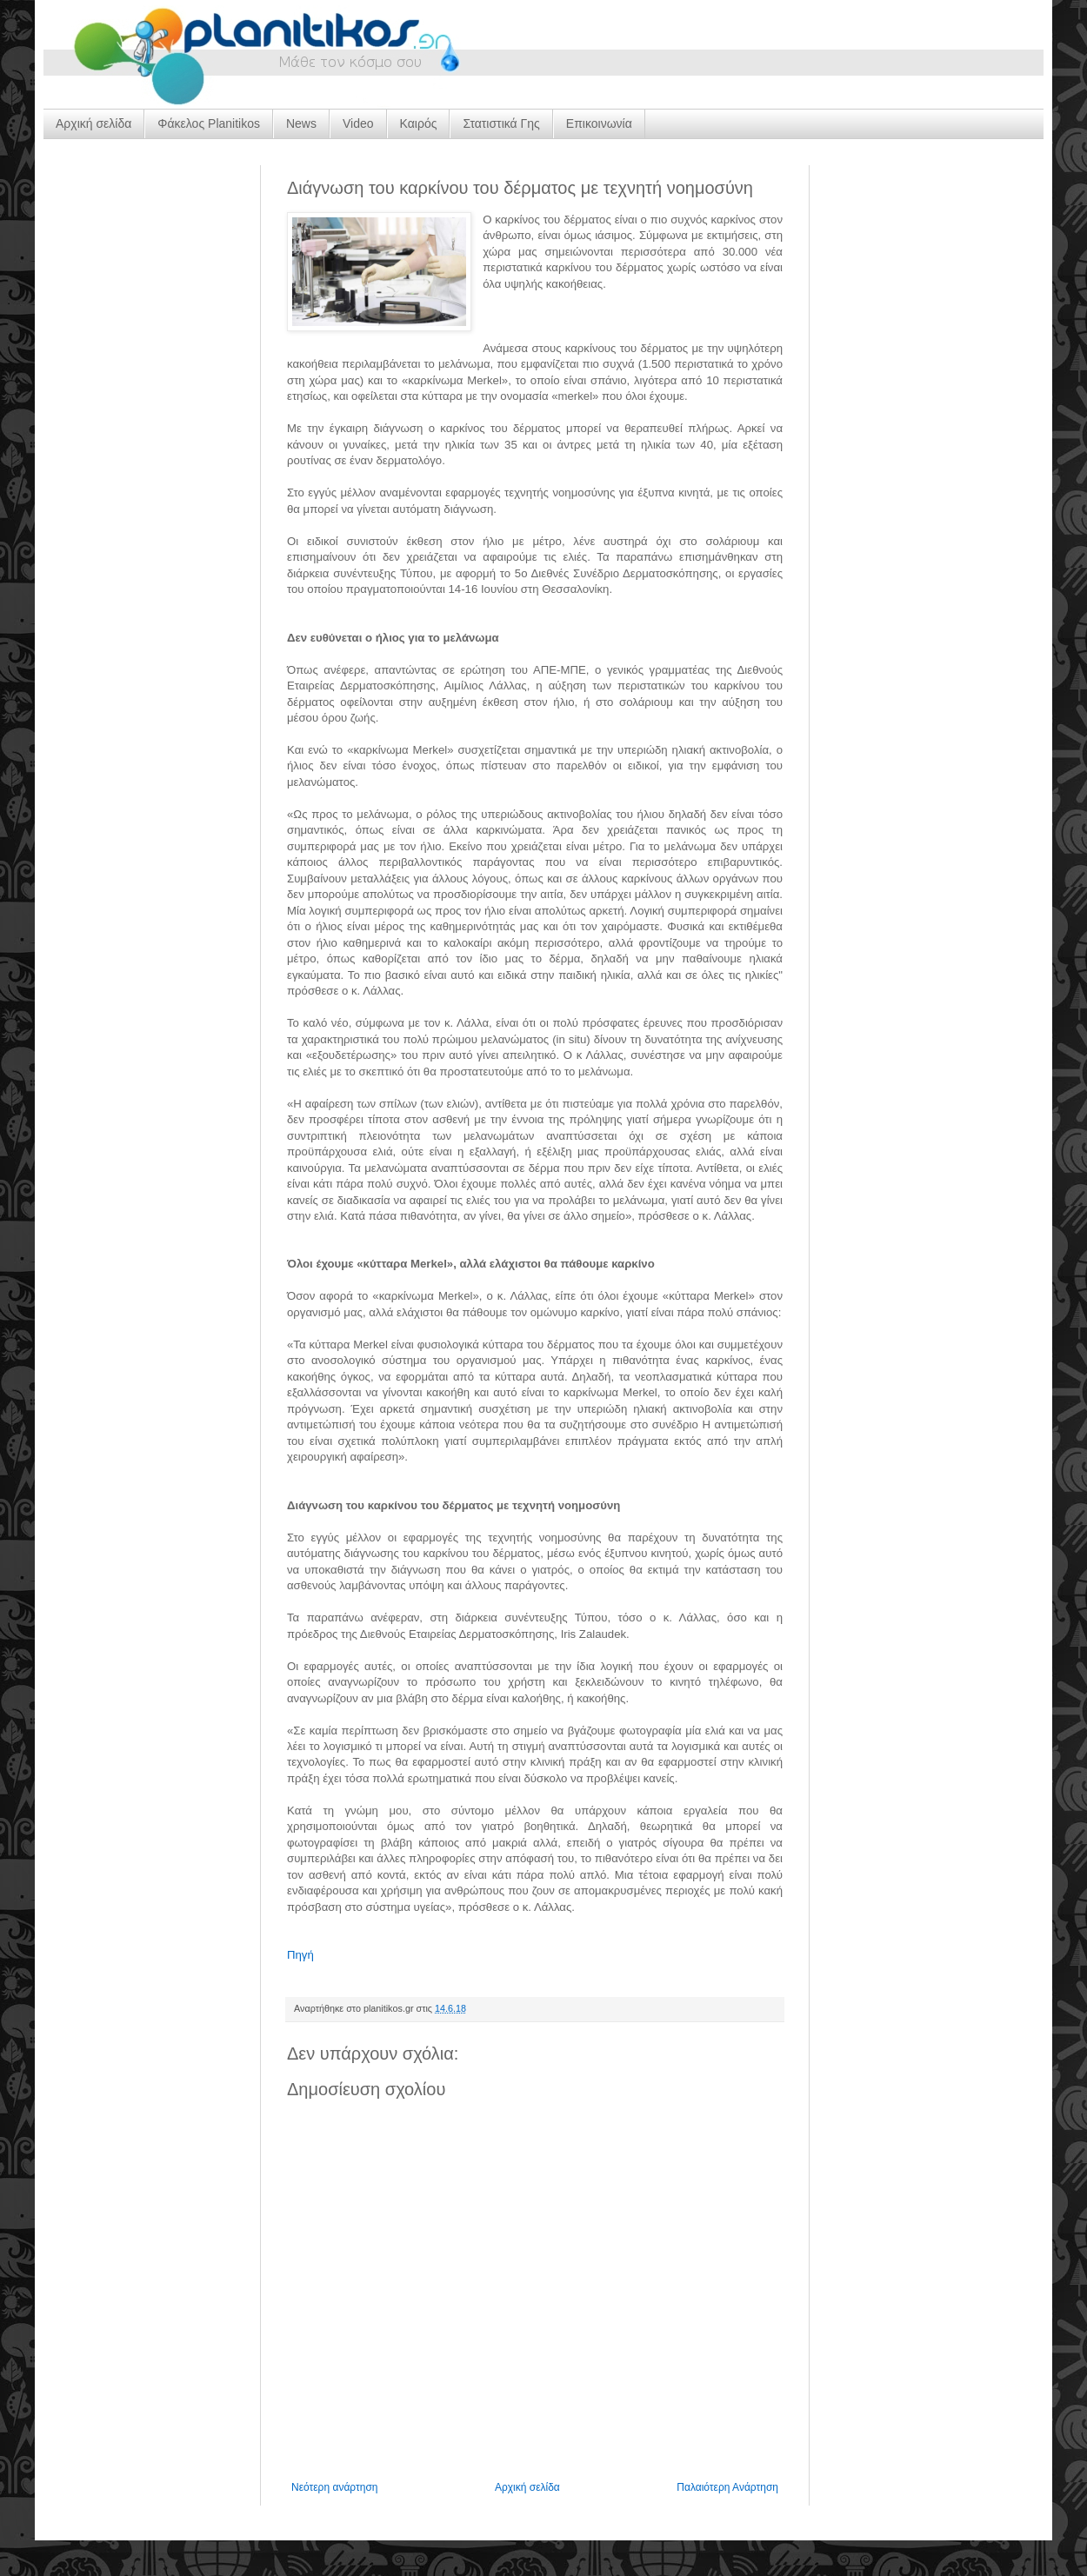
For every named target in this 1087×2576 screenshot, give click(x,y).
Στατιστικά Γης (501, 123)
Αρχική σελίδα (93, 123)
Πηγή (300, 1954)
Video (358, 123)
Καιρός (418, 123)
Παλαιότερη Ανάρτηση (727, 2487)
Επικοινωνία (599, 123)
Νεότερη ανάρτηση (334, 2487)
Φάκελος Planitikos (208, 123)
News (301, 123)
